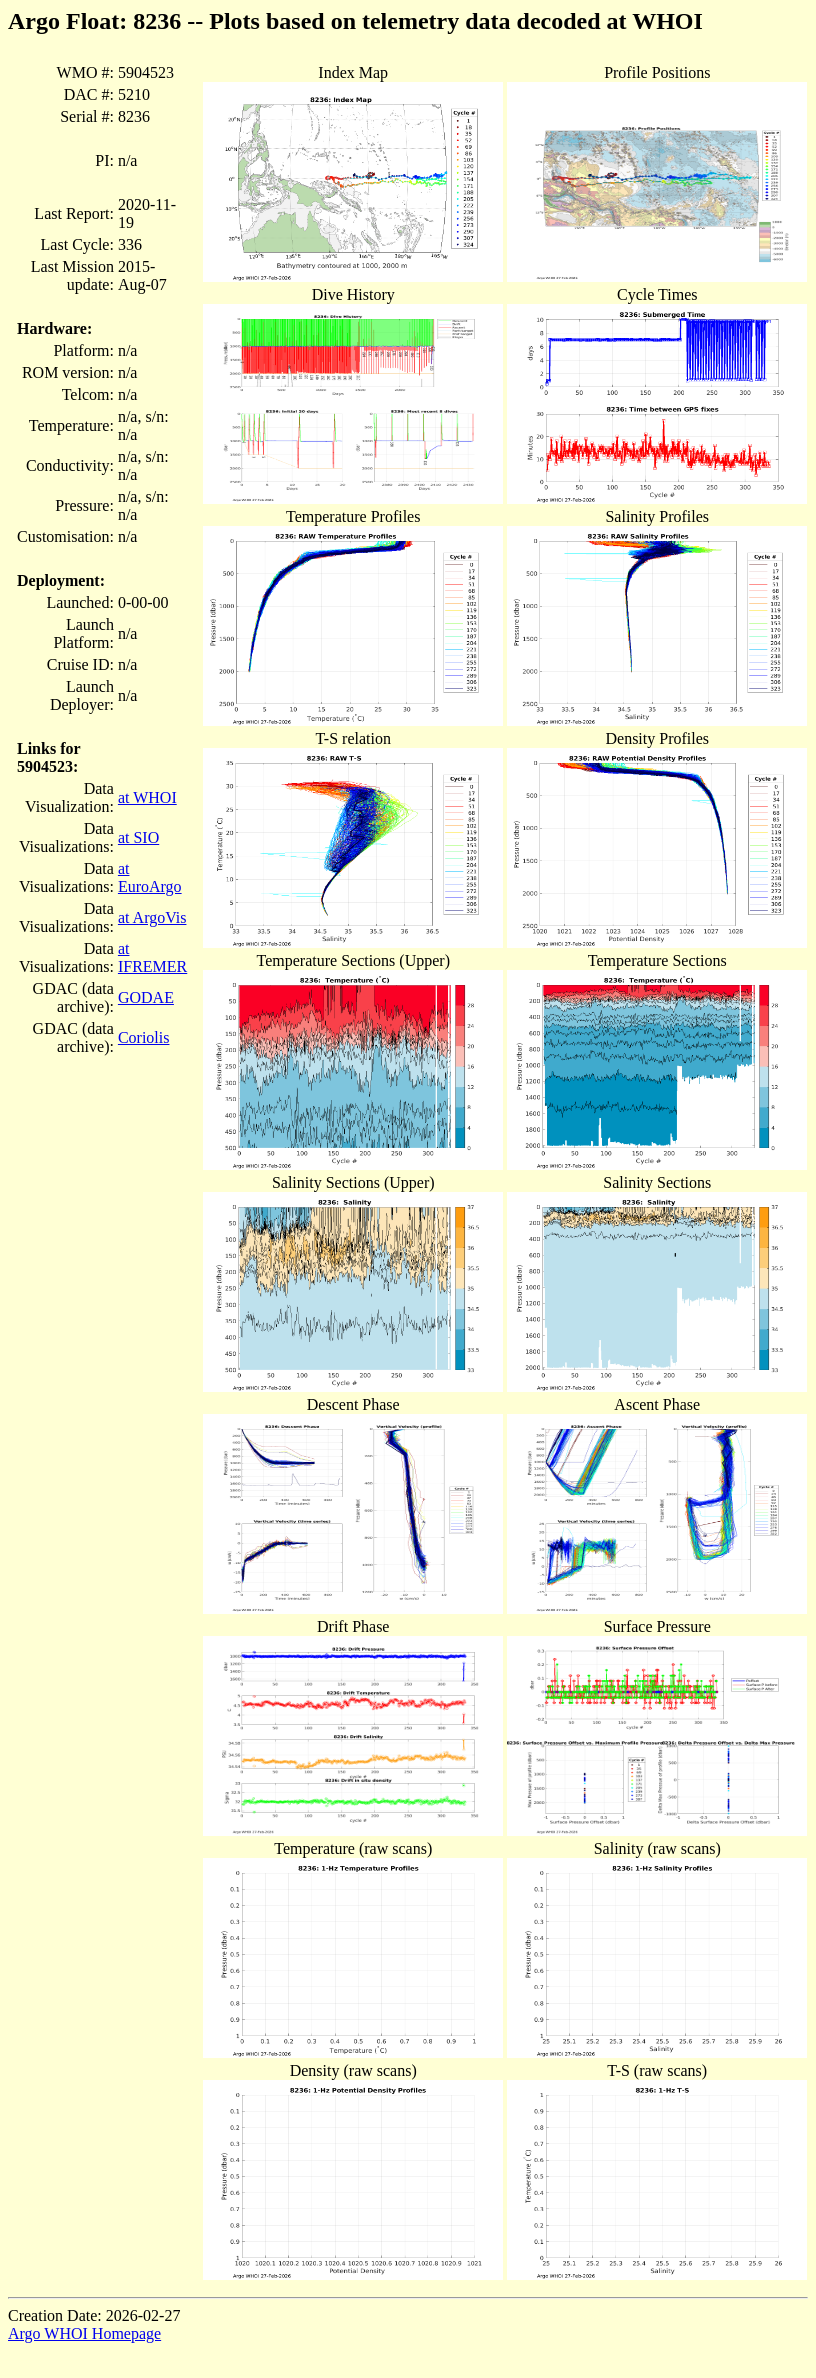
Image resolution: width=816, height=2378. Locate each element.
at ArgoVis (152, 917)
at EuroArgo (150, 877)
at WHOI (147, 797)
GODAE (146, 997)
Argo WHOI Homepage (84, 2333)
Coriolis (144, 1037)
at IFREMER (152, 957)
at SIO (138, 837)
